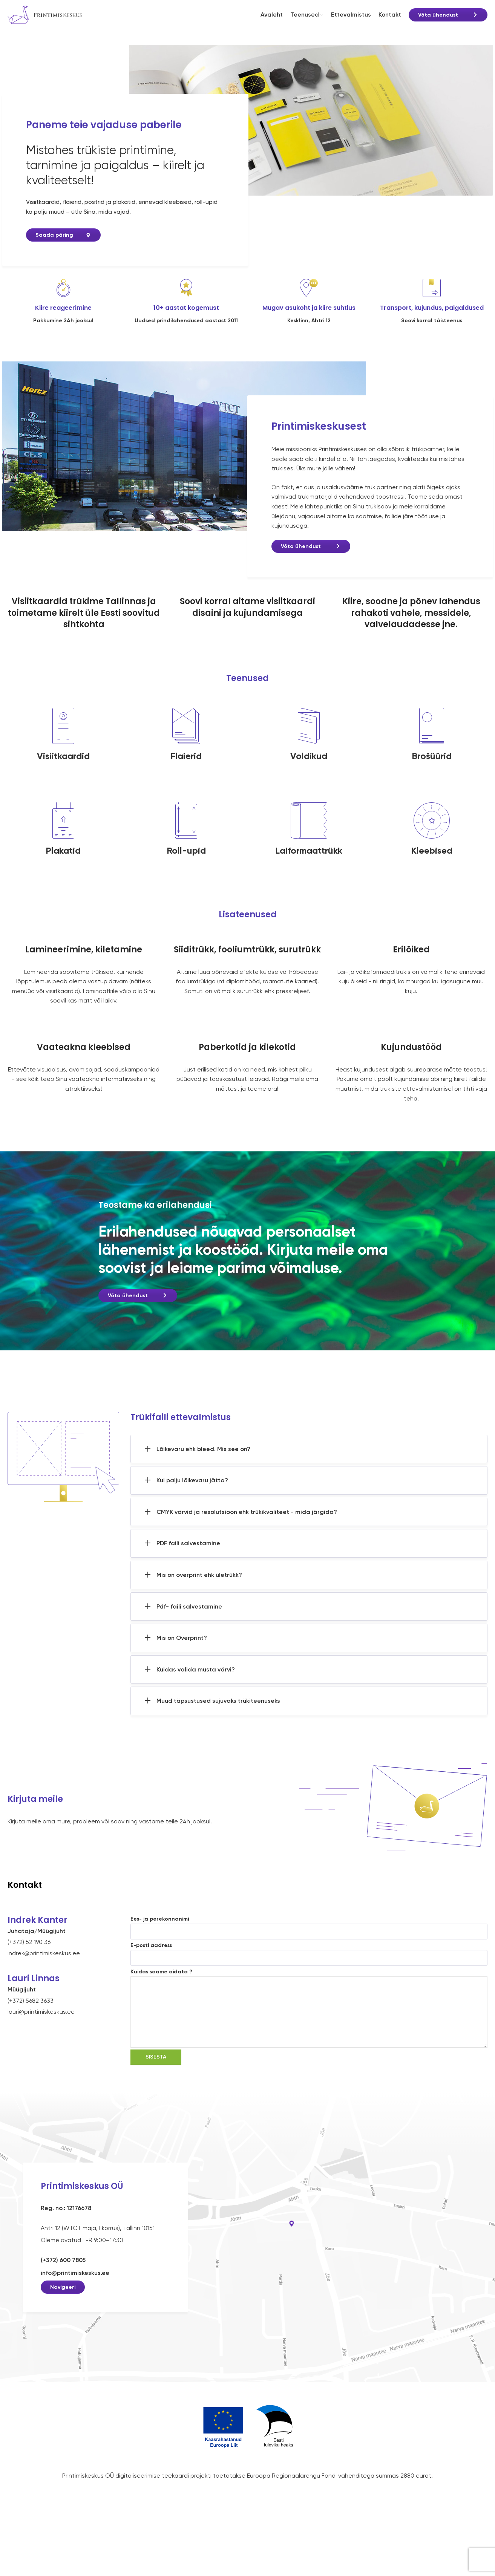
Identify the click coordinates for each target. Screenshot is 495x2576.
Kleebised (431, 859)
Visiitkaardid (63, 765)
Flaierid (186, 765)
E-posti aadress (308, 1961)
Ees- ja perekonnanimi (308, 1934)
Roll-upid (186, 859)
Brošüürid (432, 765)
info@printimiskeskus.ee (75, 2282)
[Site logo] (45, 19)
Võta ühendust (438, 20)
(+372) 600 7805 (63, 2269)
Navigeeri (62, 2296)
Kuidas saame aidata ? (308, 2001)
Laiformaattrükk (308, 859)
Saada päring (54, 245)
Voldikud (308, 765)
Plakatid (63, 859)
